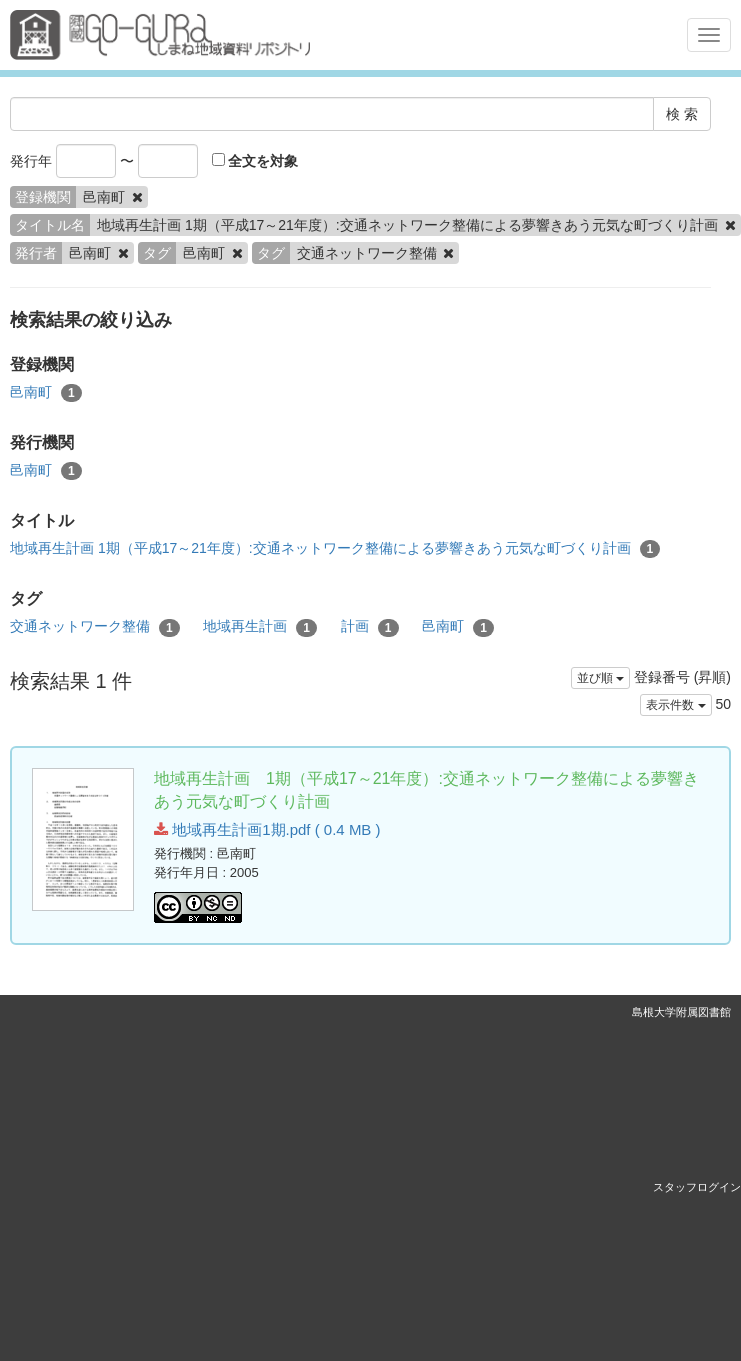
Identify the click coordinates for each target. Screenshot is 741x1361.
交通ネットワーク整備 (95, 627)
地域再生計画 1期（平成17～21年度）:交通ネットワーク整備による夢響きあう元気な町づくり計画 (335, 549)
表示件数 (675, 705)
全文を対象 (255, 161)
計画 (370, 627)
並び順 (600, 678)
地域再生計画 (260, 627)
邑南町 (46, 393)
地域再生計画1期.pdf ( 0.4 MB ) (267, 829)
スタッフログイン (697, 1187)
